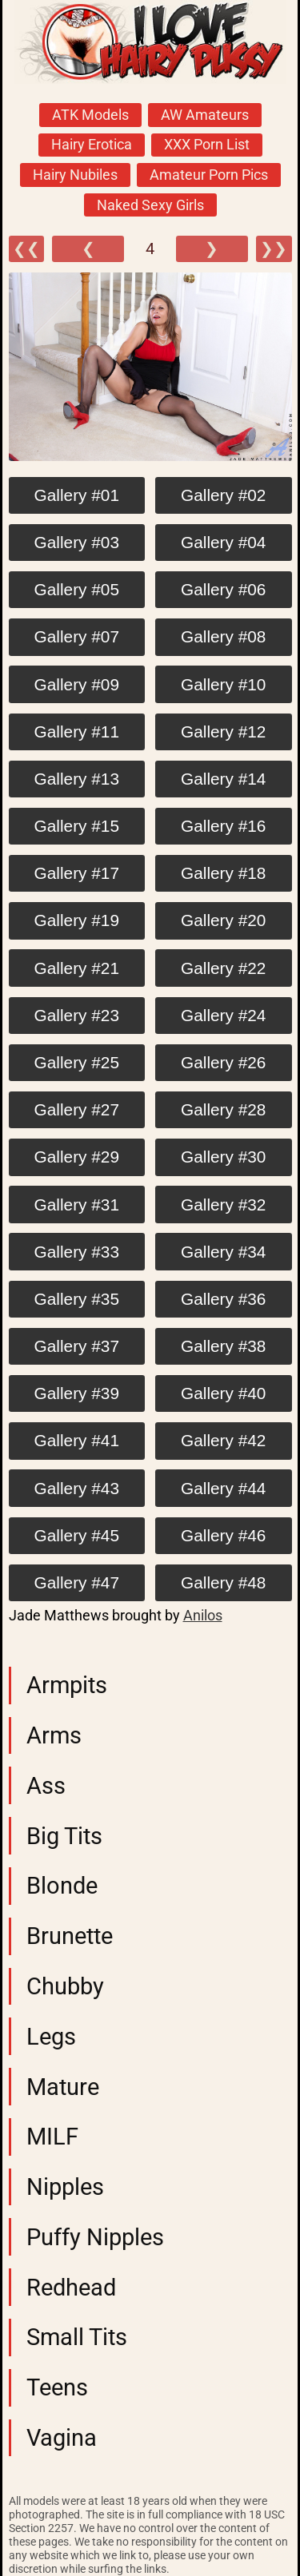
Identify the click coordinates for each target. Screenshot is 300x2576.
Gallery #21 (76, 968)
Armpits (66, 1685)
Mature (62, 2087)
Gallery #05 (76, 589)
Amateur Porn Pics (209, 175)
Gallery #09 (76, 684)
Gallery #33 (76, 1251)
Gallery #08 (223, 636)
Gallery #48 (223, 1582)
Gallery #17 (76, 873)
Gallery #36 (223, 1299)
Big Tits (64, 1836)
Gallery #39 (76, 1393)
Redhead (71, 2287)
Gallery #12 (223, 731)
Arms (54, 1735)
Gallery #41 (76, 1440)
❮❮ (26, 249)
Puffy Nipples (95, 2237)
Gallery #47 (76, 1582)
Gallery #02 (223, 495)
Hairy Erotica (91, 145)
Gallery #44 (223, 1488)
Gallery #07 (76, 636)
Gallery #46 (223, 1535)
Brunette (69, 1936)
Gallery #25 (76, 1062)
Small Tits (76, 2337)
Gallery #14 (223, 778)
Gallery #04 (223, 542)
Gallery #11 (76, 731)
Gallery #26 (223, 1062)
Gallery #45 (76, 1535)
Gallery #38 (223, 1346)
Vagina (61, 2437)
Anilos (202, 1616)
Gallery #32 (223, 1204)
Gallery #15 (76, 826)
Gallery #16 (223, 826)
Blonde (62, 1885)
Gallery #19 (76, 920)
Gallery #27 (76, 1109)
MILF (52, 2136)
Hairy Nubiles (75, 175)
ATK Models (90, 115)
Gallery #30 (223, 1156)
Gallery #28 (223, 1109)
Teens (57, 2387)
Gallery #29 (76, 1156)
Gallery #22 (223, 968)
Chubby (65, 1986)
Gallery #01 (76, 495)
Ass (46, 1785)
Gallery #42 (223, 1440)
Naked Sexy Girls (150, 205)
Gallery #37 (76, 1346)
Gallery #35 (76, 1299)
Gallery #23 (76, 1015)
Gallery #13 (76, 778)
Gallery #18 (223, 873)
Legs (51, 2036)
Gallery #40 (223, 1393)
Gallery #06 (223, 589)
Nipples (65, 2186)
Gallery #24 (223, 1015)
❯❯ (273, 249)
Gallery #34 (223, 1251)
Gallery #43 (76, 1488)
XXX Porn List (207, 145)
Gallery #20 (223, 920)
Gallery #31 (76, 1204)
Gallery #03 (76, 542)
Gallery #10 (223, 684)
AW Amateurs (205, 115)
